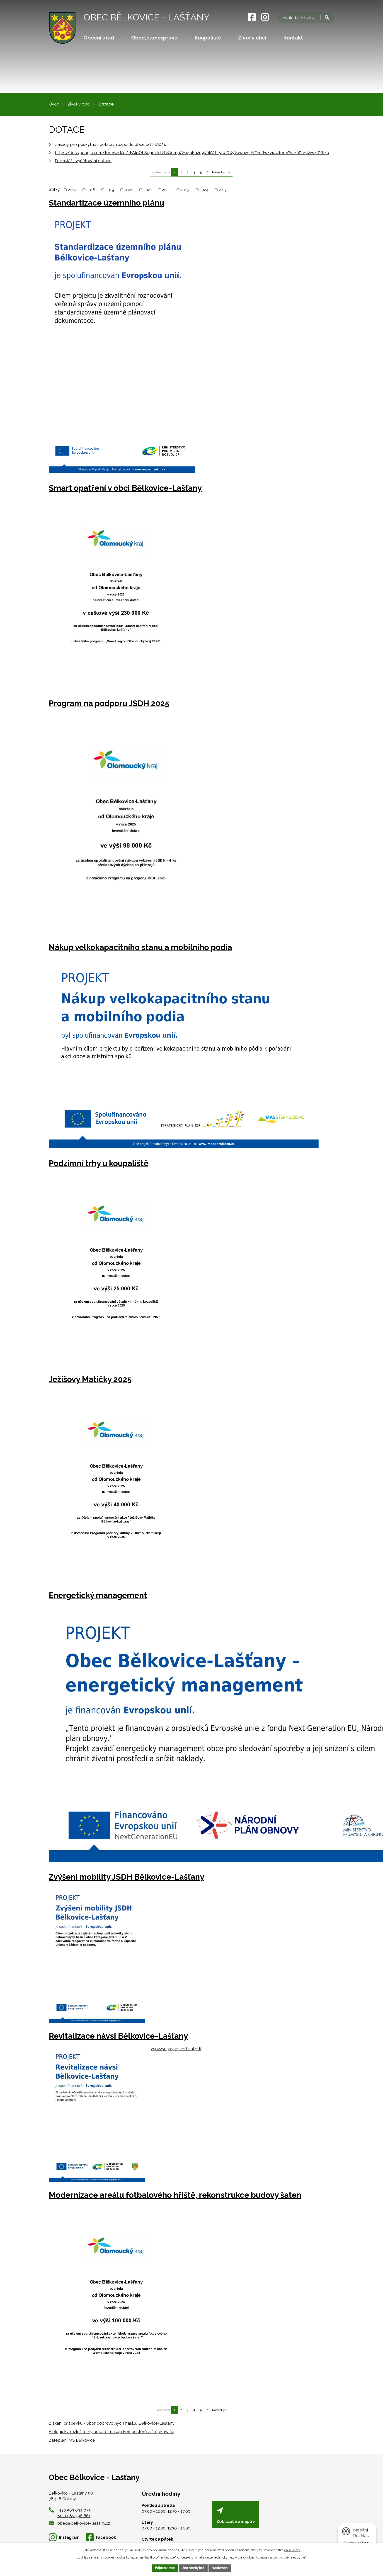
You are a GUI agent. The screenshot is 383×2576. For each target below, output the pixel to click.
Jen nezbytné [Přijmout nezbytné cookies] (193, 2568)
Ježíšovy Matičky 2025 (90, 1379)
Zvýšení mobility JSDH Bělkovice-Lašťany (126, 1876)
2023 (185, 189)
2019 (109, 189)
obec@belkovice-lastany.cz (79, 2523)
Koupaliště (207, 38)
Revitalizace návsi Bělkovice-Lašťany (118, 2036)
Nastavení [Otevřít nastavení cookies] (220, 2568)
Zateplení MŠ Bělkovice (72, 2440)
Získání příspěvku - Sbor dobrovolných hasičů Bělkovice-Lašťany (112, 2423)
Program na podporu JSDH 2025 (109, 703)
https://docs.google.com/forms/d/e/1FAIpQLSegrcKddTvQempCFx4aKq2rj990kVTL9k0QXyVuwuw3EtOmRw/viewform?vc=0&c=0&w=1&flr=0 (192, 152)
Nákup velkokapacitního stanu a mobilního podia (140, 947)
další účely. (292, 2550)
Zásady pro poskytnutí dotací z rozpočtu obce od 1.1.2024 (110, 144)
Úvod (54, 104)
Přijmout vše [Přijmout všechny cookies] (165, 2568)
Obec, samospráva (154, 38)
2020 (128, 189)
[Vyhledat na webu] (305, 17)
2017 (72, 189)
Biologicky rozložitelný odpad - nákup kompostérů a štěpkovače (111, 2431)
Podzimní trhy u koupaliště (98, 1163)
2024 (203, 189)
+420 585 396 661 (73, 2515)
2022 (166, 189)
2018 (90, 189)
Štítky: (55, 189)
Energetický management (98, 1595)
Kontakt (293, 38)
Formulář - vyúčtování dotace (83, 160)
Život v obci (252, 38)
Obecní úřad (98, 38)
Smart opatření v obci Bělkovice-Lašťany (125, 488)
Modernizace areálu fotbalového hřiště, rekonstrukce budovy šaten (175, 2195)
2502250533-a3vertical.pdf (176, 2048)
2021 (147, 189)
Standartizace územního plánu (106, 202)
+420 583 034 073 (74, 2510)
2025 (223, 189)
